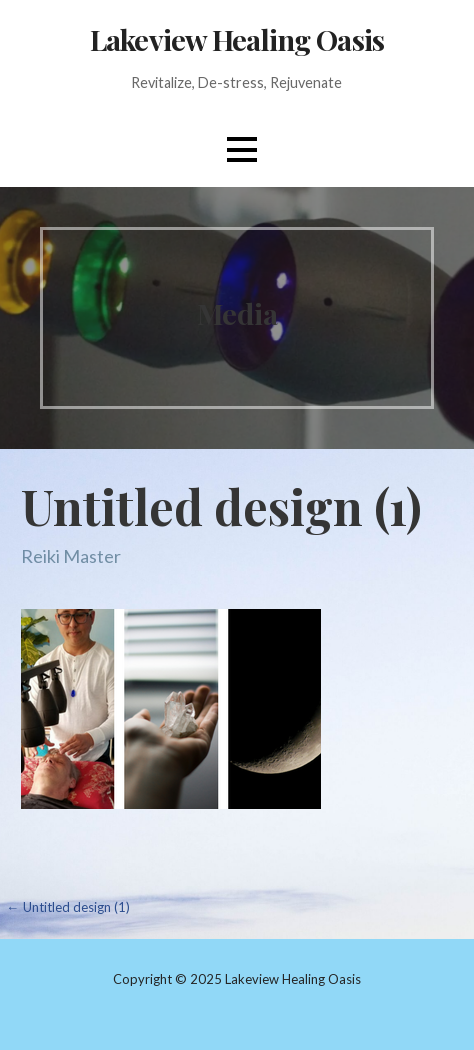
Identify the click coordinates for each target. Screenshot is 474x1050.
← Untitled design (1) (68, 907)
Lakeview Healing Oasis (237, 39)
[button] (242, 149)
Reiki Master (71, 556)
